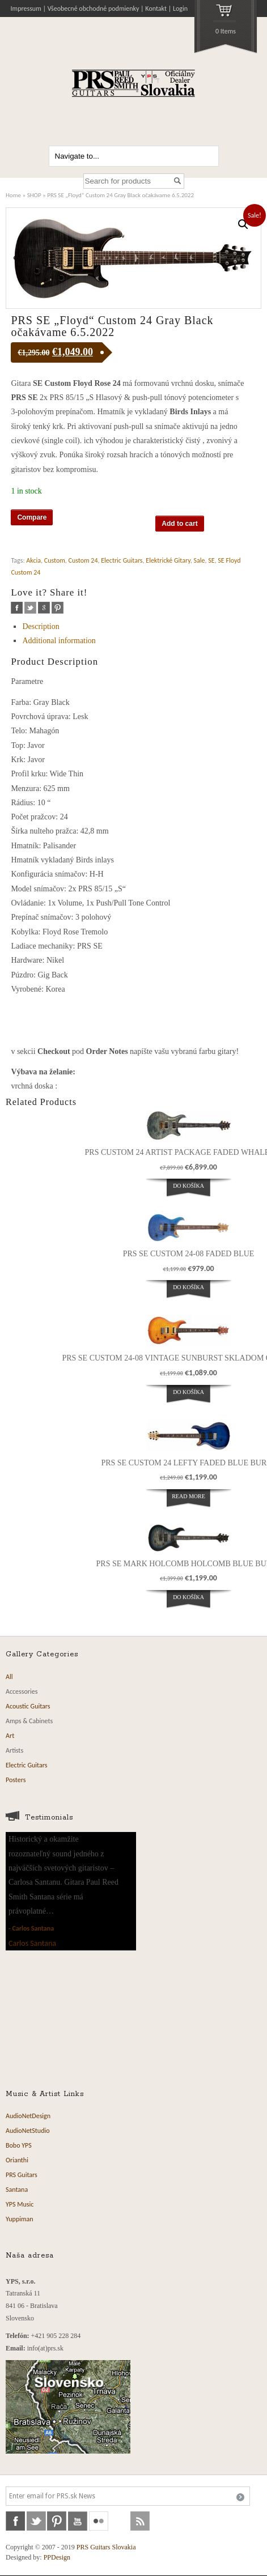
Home (13, 195)
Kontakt (156, 8)
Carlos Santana (33, 1928)
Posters (16, 1780)
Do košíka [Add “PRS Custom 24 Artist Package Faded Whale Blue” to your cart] (188, 1186)
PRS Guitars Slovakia (106, 2547)
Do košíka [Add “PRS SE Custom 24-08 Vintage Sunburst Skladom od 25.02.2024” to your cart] (188, 1392)
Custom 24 (83, 560)
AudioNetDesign (28, 2116)
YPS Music (19, 2204)
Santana (17, 2190)
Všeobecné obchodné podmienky (93, 8)
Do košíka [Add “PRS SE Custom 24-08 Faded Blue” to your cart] (188, 1287)
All (9, 1677)
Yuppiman (19, 2219)
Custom (54, 560)
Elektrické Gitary (168, 560)
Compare (31, 517)
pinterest (57, 608)
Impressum (26, 8)
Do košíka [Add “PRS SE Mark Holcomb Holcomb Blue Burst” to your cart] (188, 1597)
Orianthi (17, 2160)
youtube (77, 2521)
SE (211, 560)
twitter (30, 608)
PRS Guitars (21, 2175)
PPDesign (57, 2557)
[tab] (134, 626)
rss (140, 2521)
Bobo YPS (19, 2145)
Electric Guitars (121, 560)
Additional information (58, 640)
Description (40, 626)
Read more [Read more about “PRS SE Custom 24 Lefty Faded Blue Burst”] (188, 1496)
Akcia (33, 560)
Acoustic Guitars (28, 1706)
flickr (98, 2521)
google (44, 608)
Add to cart (179, 524)
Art (10, 1736)
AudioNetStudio (28, 2131)
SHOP (34, 195)
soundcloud (119, 2521)
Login (180, 8)
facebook (17, 608)
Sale (199, 560)
